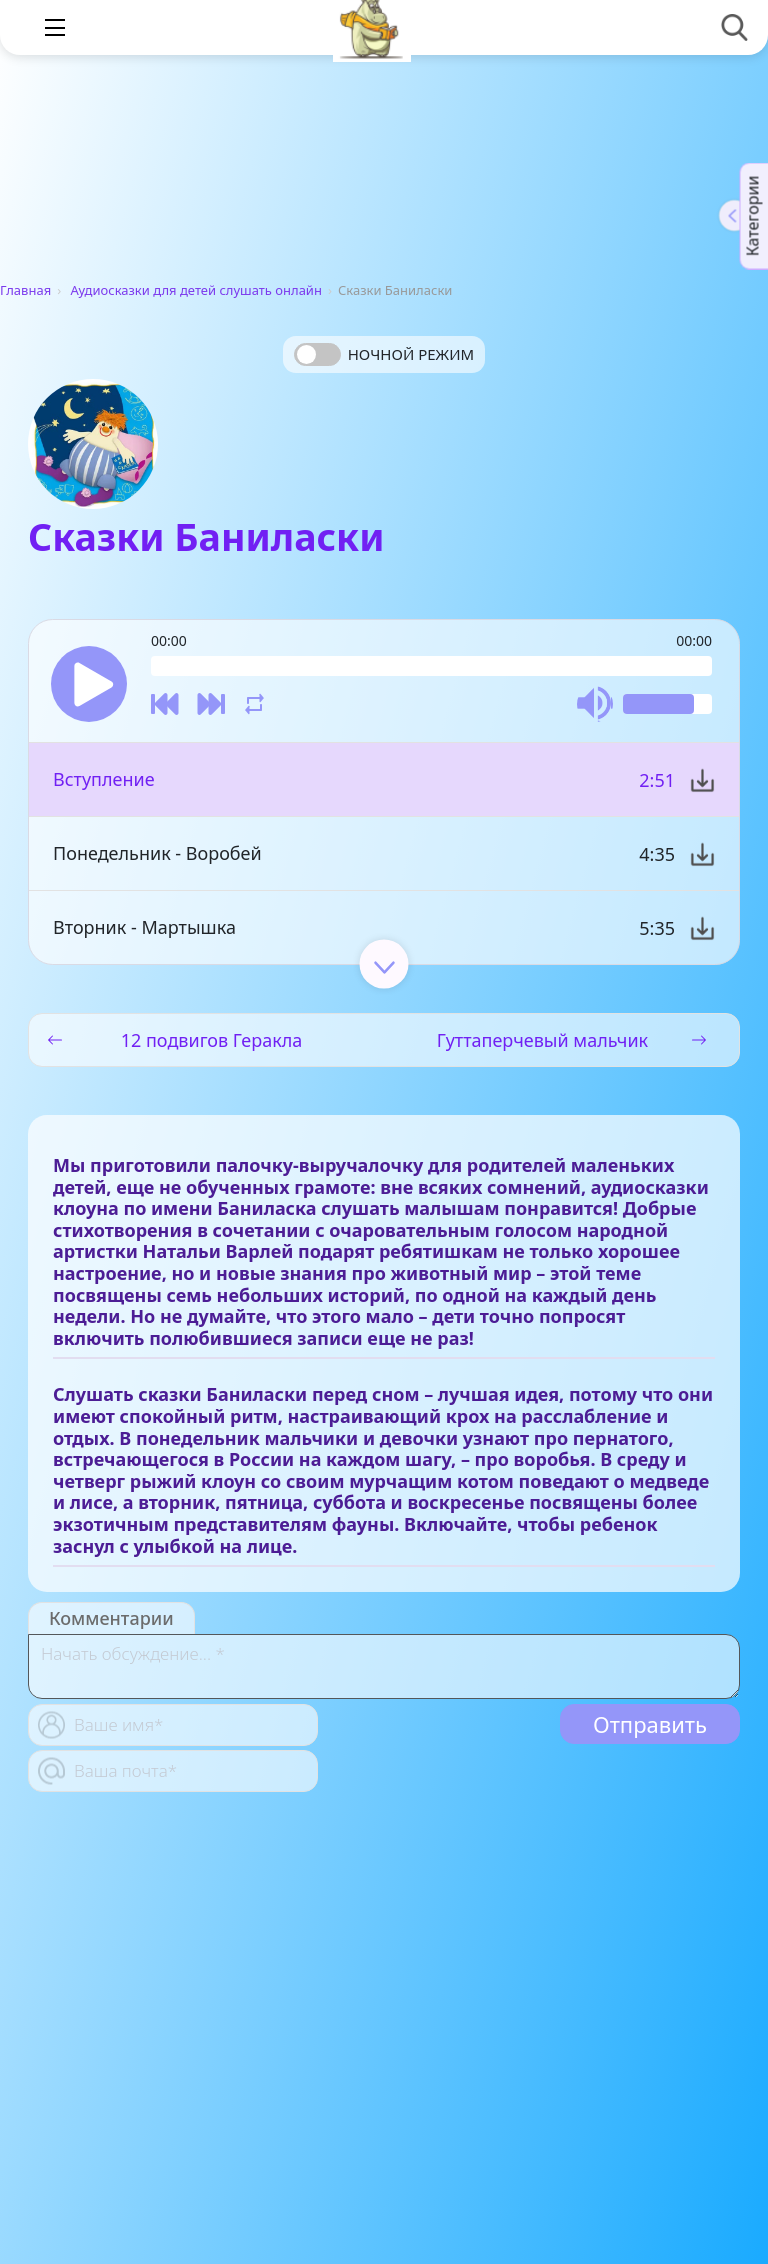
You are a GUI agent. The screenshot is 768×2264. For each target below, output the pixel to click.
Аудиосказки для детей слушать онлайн (196, 290)
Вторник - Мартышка (144, 927)
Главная (25, 290)
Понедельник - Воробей (157, 853)
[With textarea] (384, 1666)
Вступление (104, 779)
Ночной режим (411, 354)
